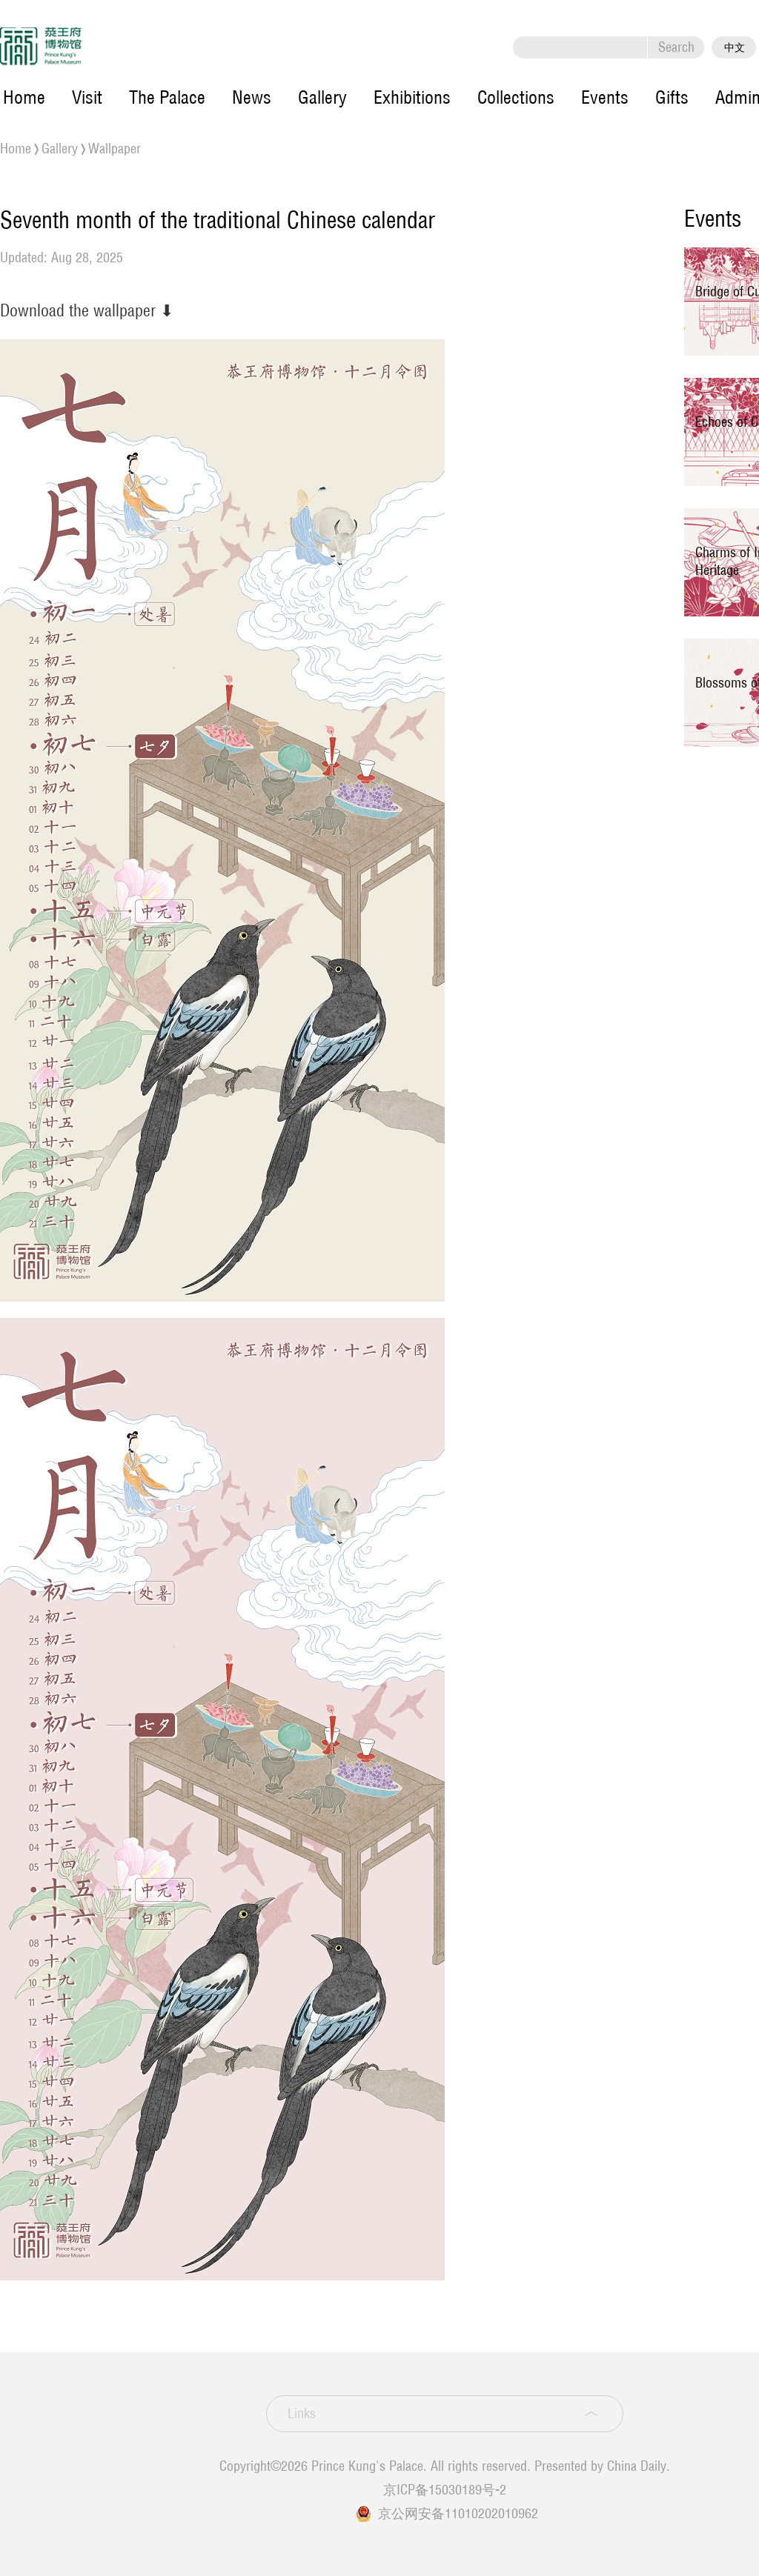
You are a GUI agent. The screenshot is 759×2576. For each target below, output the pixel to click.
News (251, 97)
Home (24, 97)
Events (605, 97)
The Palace (167, 97)
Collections (515, 97)
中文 (734, 47)
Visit (87, 97)
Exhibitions (412, 97)
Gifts (672, 97)
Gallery (322, 97)
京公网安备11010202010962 (458, 2513)
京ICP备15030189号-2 (444, 2489)
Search (676, 47)
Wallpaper (114, 149)
